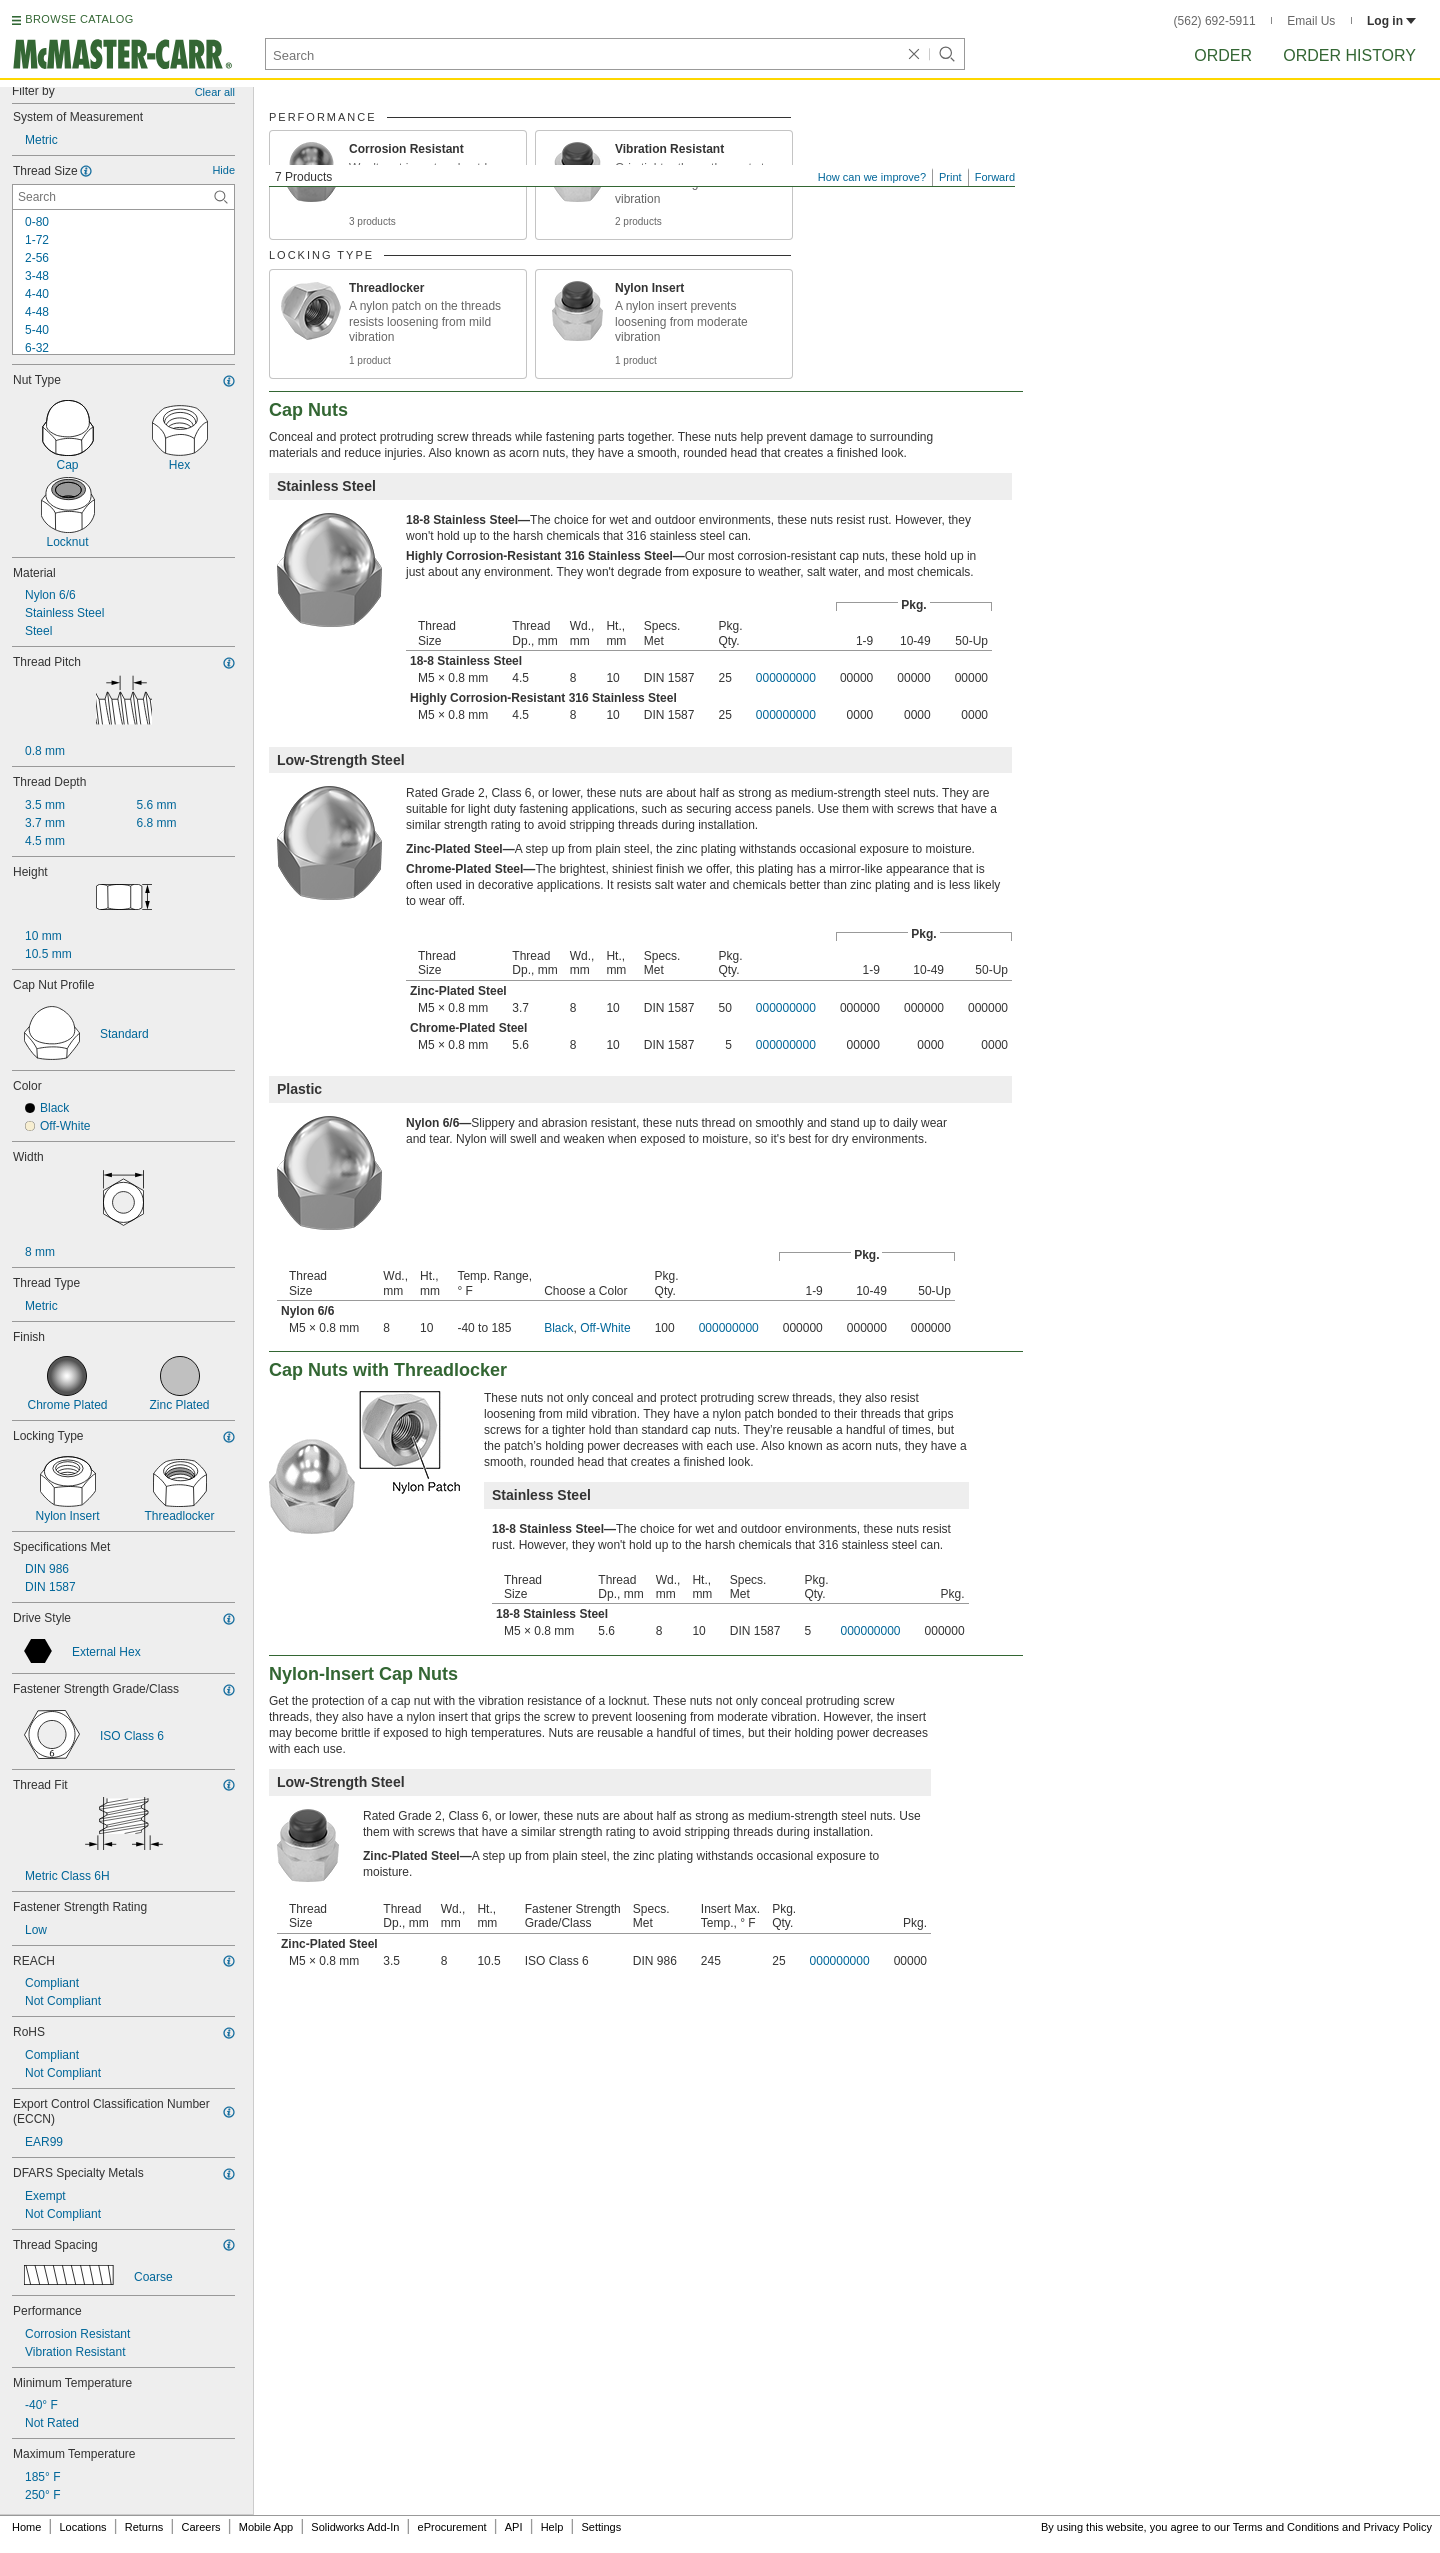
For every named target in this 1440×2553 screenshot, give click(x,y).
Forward (995, 177)
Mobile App (266, 2527)
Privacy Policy (1398, 2527)
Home (26, 2527)
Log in (1391, 21)
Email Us (1311, 21)
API (514, 2527)
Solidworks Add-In (355, 2527)
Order (1223, 55)
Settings (601, 2527)
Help (552, 2527)
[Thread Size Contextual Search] (123, 197)
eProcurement (452, 2527)
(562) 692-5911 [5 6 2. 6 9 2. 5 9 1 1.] (1215, 21)
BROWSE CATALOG (79, 19)
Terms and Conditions (1286, 2527)
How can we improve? (872, 177)
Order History (1349, 55)
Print (950, 177)
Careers (200, 2527)
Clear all (215, 92)
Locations (83, 2527)
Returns (144, 2527)
